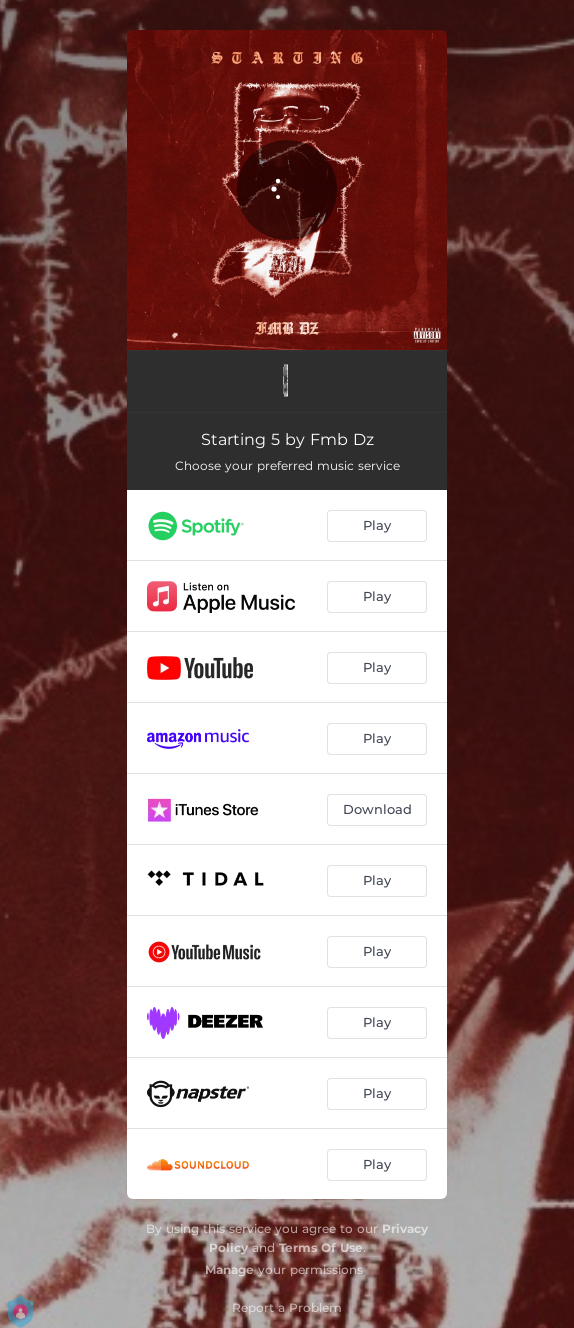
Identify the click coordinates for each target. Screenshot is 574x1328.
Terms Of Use (321, 1247)
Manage (229, 1269)
